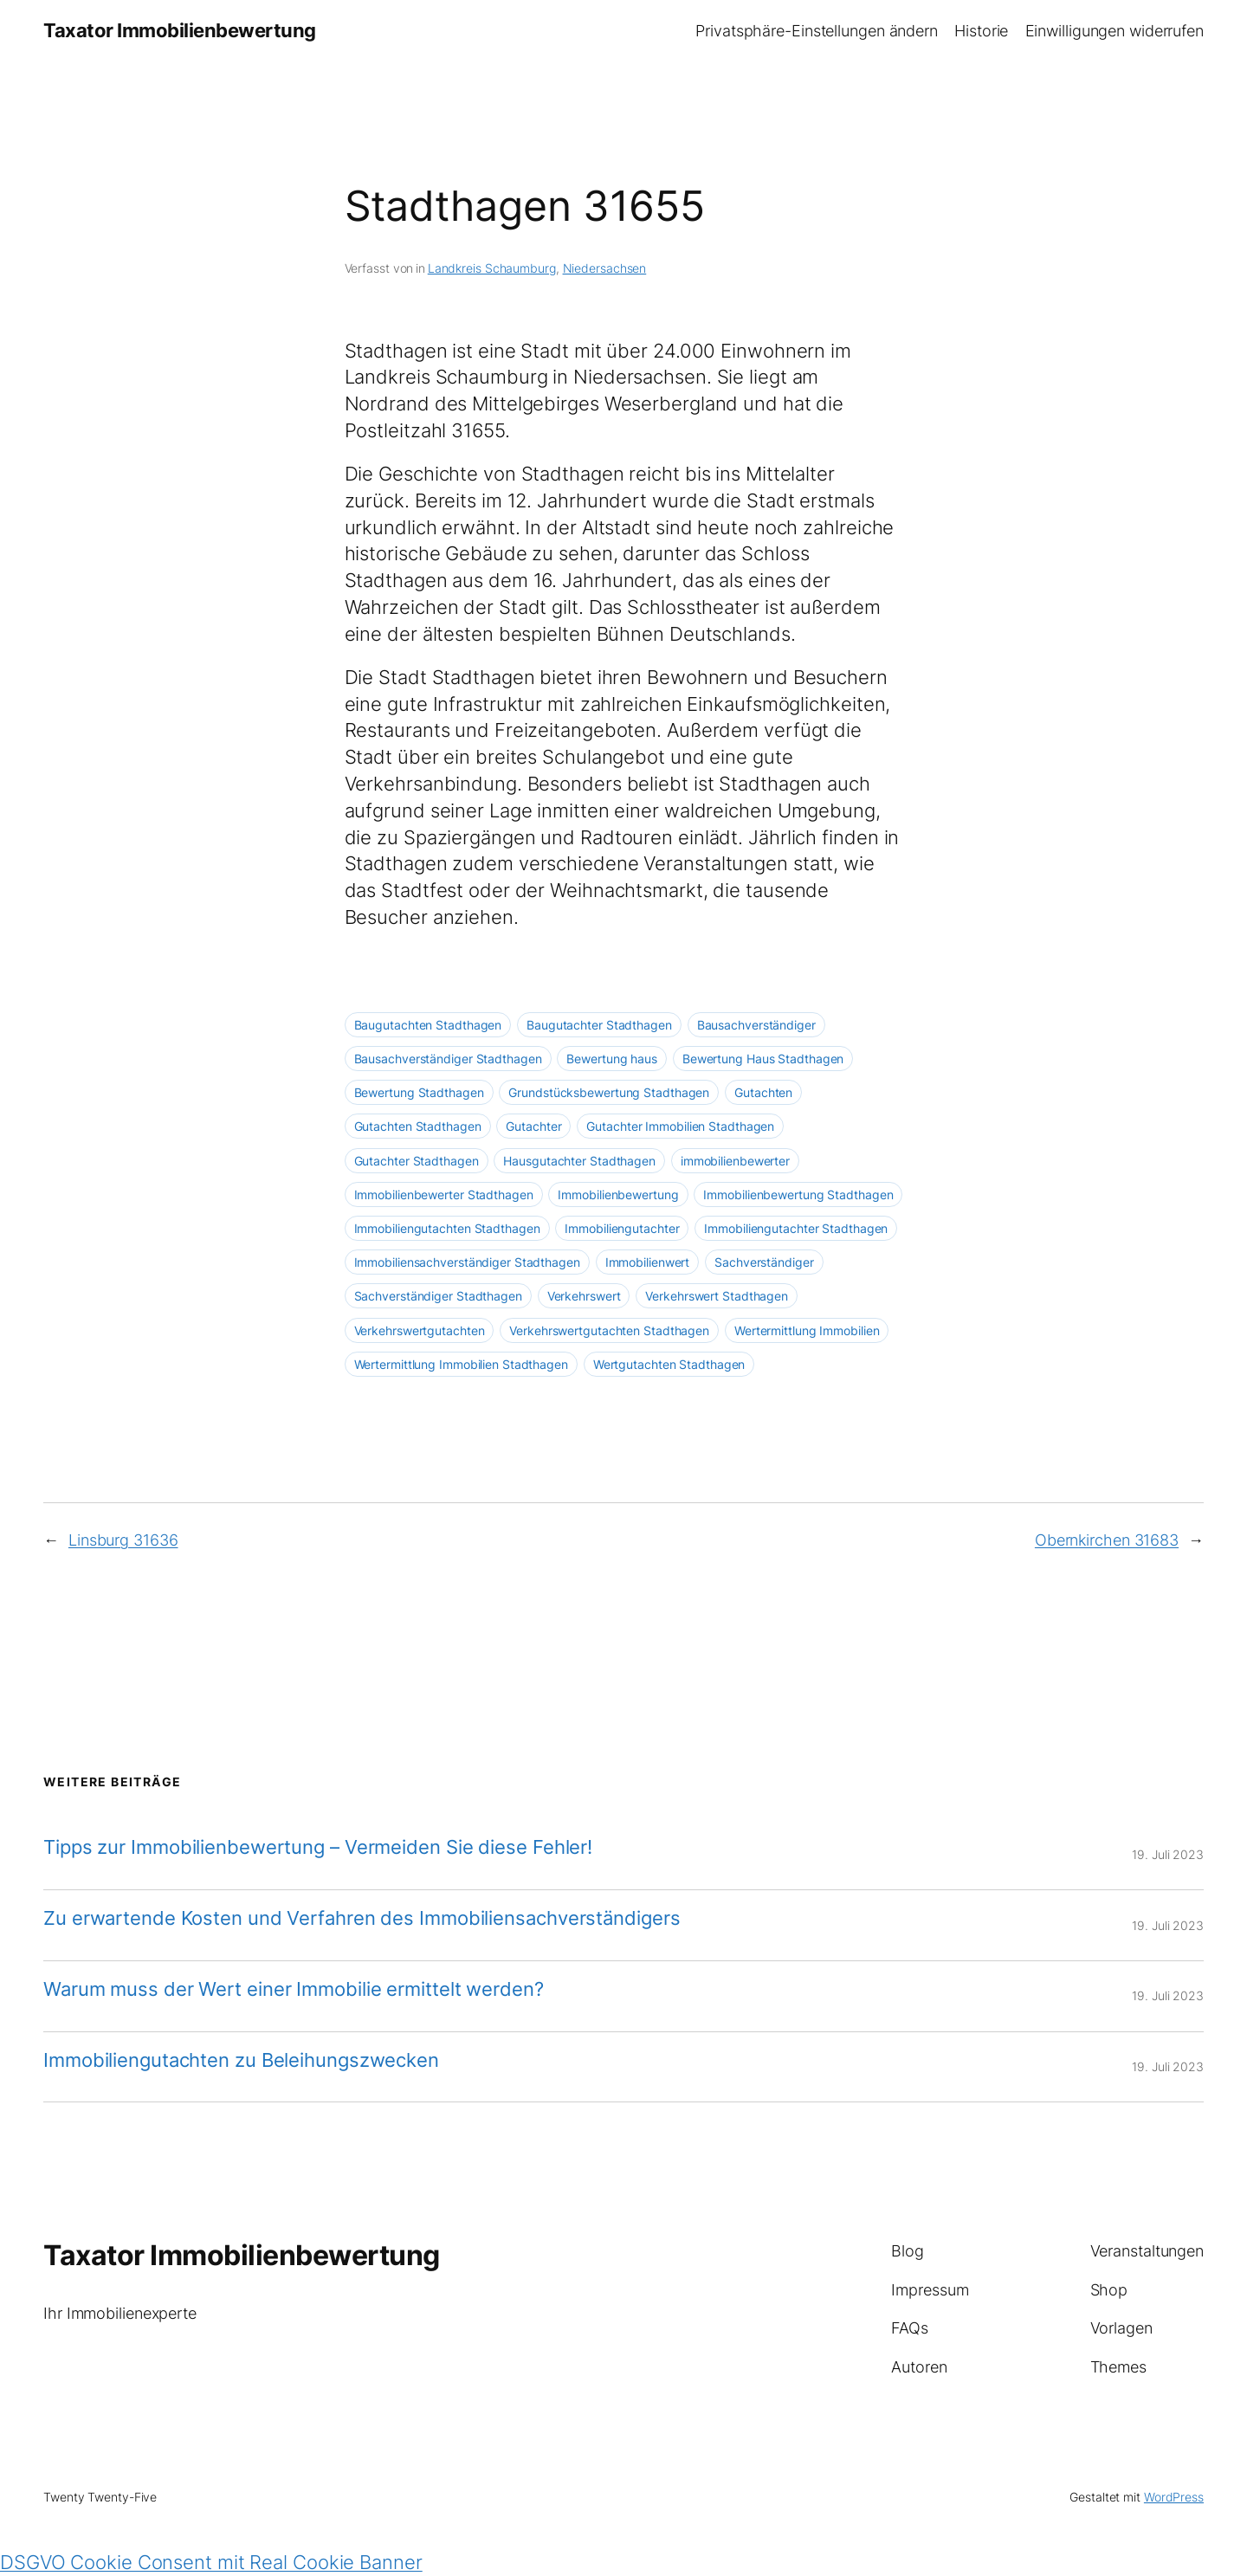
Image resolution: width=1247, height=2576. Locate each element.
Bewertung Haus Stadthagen (763, 1058)
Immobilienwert (647, 1262)
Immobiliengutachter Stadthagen (796, 1228)
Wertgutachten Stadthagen (669, 1364)
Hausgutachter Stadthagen (579, 1160)
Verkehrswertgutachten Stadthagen (609, 1330)
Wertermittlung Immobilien (807, 1330)
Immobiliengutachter (622, 1228)
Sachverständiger (763, 1262)
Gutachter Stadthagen (416, 1160)
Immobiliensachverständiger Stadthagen (467, 1262)
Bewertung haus (611, 1058)
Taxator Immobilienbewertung (179, 30)
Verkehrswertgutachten (419, 1330)
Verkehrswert (584, 1295)
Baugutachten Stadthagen (428, 1024)
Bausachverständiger (756, 1024)
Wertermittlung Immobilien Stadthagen (461, 1364)
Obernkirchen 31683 (1107, 1540)
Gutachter (533, 1126)
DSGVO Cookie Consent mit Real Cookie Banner (211, 2562)
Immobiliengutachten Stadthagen (447, 1228)
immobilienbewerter (735, 1160)
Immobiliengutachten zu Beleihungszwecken (241, 2060)
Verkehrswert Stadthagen (716, 1295)
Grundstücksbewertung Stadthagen (608, 1092)
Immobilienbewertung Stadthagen (798, 1194)
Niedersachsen (605, 268)
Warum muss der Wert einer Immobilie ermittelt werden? (293, 1989)
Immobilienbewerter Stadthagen (443, 1194)
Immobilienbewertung (618, 1194)
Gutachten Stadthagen (417, 1126)
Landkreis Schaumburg (492, 268)
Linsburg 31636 (123, 1540)
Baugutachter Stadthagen (599, 1024)
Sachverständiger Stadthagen (438, 1295)
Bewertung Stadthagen (419, 1092)
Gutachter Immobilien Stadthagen (680, 1126)
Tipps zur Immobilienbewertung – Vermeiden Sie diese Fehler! (317, 1847)
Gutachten (763, 1092)
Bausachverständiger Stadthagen (448, 1058)
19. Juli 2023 (1168, 1854)
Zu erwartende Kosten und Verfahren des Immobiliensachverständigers (361, 1918)
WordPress (1174, 2496)
